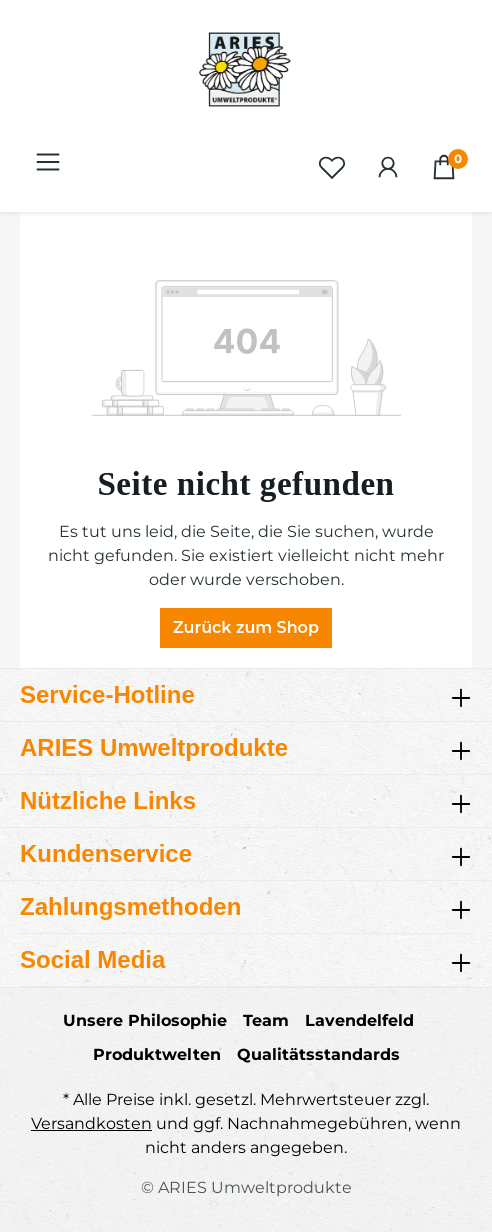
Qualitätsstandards (318, 1054)
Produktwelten (157, 1054)
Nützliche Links (108, 800)
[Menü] (48, 162)
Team (266, 1020)
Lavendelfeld (359, 1020)
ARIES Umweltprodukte (154, 747)
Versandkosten (91, 1123)
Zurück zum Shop (246, 627)
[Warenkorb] (444, 167)
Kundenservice (106, 853)
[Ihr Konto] (388, 167)
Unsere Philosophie (145, 1020)
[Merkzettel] (332, 167)
